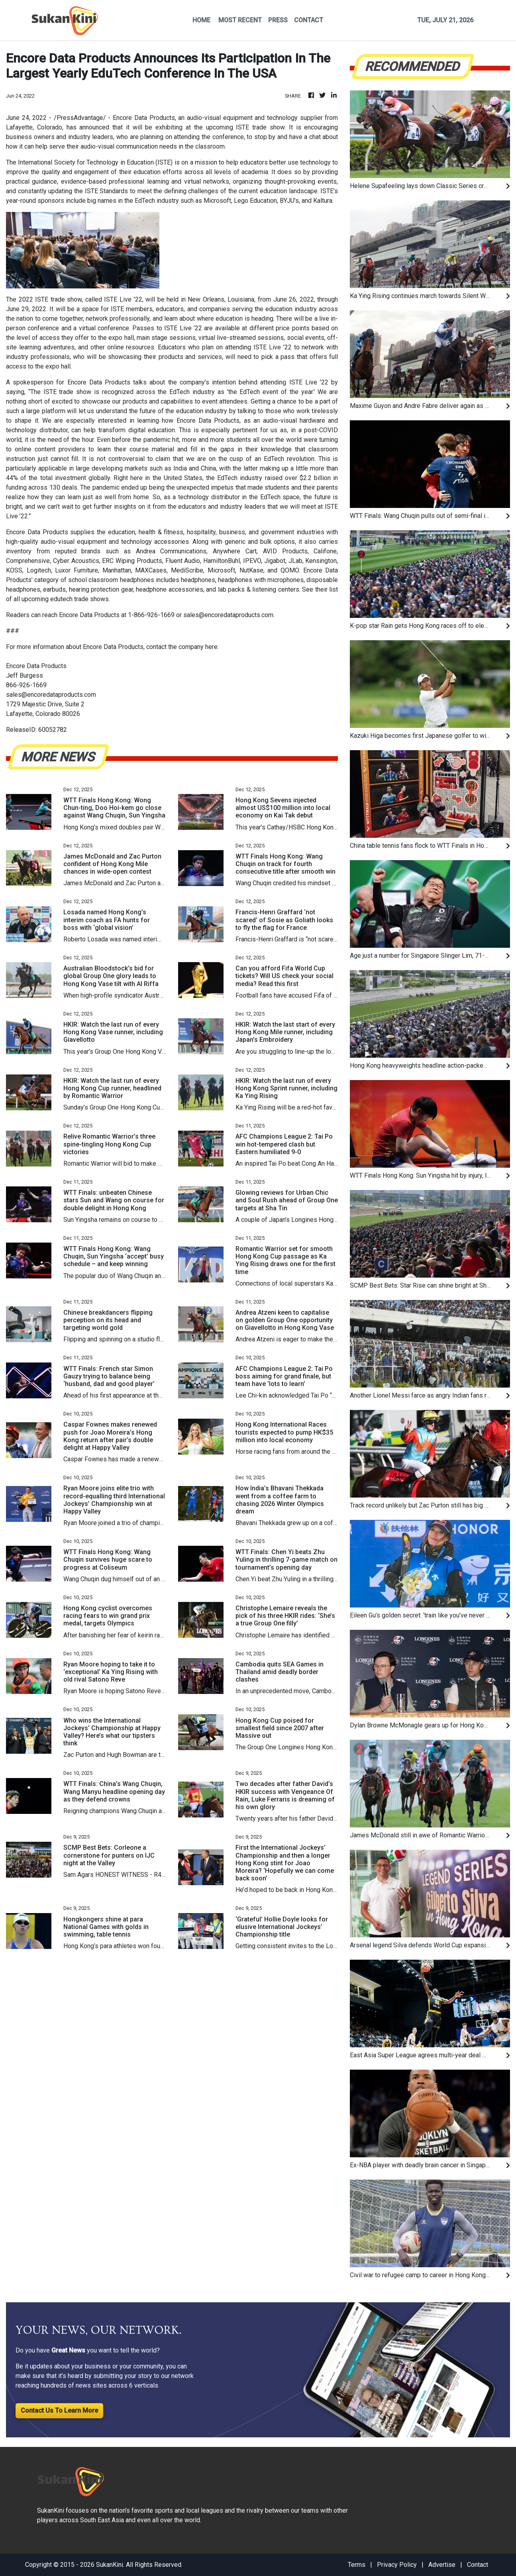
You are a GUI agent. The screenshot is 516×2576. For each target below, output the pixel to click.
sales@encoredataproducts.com (228, 615)
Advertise (441, 2564)
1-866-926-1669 (151, 615)
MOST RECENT (240, 20)
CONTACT (308, 20)
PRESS (278, 20)
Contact (477, 2564)
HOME (201, 20)
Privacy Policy (397, 2564)
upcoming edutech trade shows (65, 599)
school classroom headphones (111, 580)
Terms (356, 2564)
